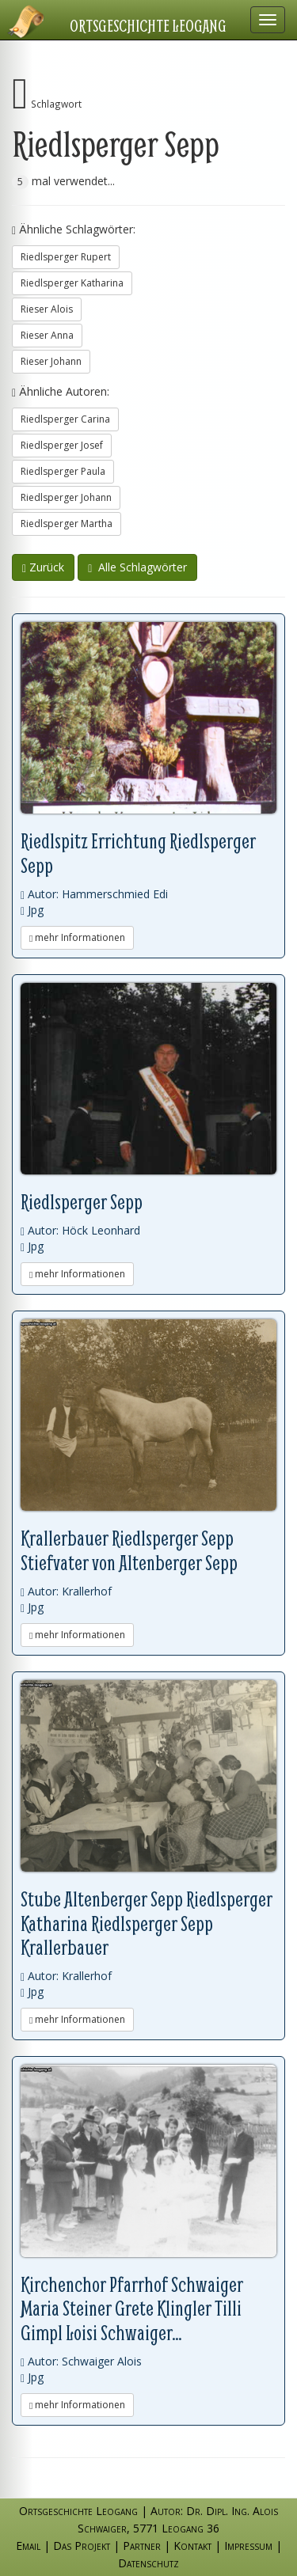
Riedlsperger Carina (65, 419)
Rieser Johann (51, 361)
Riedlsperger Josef (62, 445)
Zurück (43, 567)
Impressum (248, 2545)
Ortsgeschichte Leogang (148, 25)
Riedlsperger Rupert (66, 257)
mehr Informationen (77, 937)
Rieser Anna (47, 335)
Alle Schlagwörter (137, 567)
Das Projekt (81, 2545)
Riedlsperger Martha (66, 523)
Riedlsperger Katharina (72, 283)
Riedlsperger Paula (63, 471)
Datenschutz (148, 2562)
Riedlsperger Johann (66, 497)
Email (28, 2545)
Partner (142, 2545)
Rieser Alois (47, 309)
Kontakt (192, 2545)
